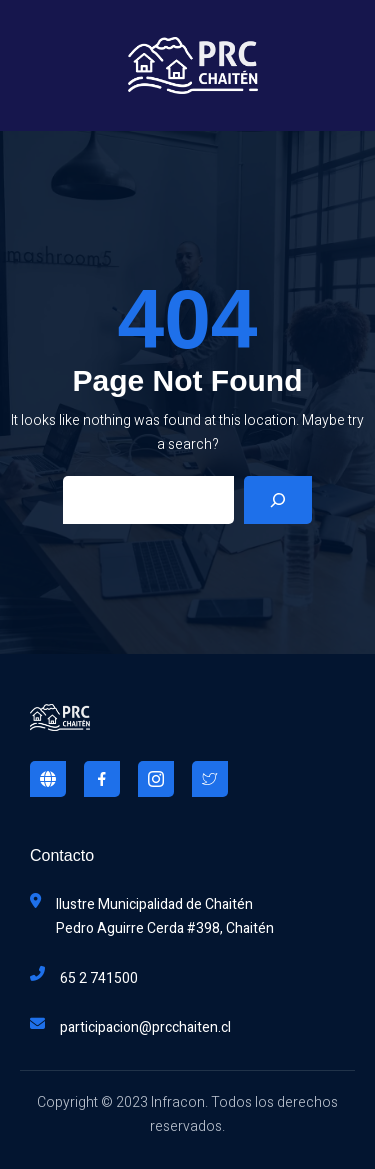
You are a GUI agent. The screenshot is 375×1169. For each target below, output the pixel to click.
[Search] (278, 500)
